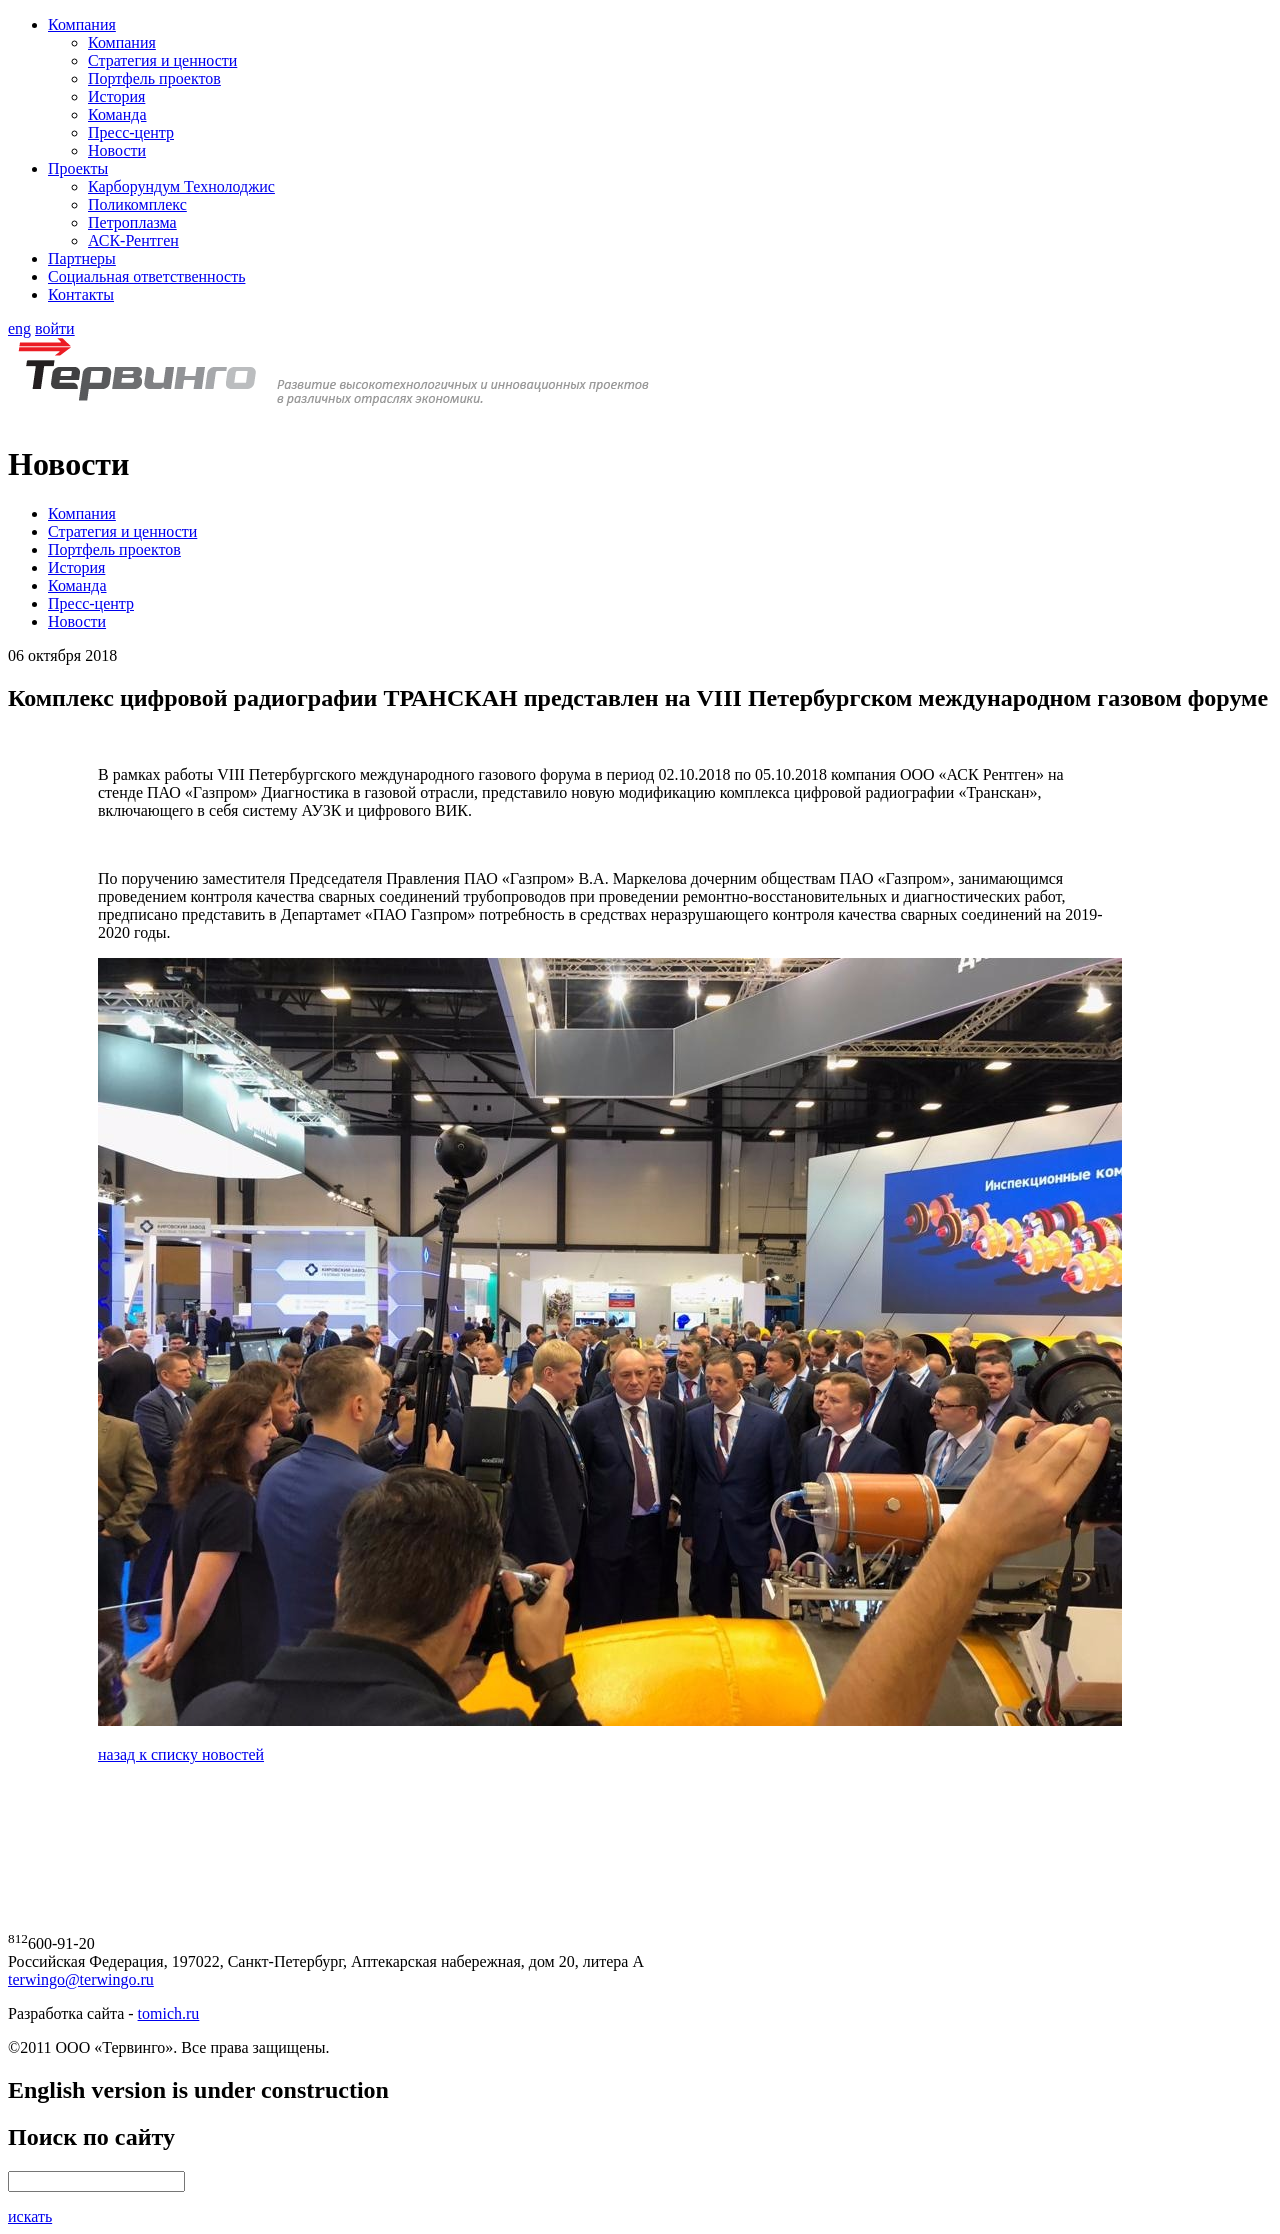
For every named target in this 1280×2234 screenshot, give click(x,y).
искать (30, 2216)
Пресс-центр (131, 132)
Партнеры (82, 258)
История (116, 96)
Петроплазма (132, 222)
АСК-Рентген (133, 240)
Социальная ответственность (146, 276)
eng (19, 328)
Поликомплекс (137, 204)
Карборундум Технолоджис (181, 186)
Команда (117, 114)
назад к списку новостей (181, 1754)
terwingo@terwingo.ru (81, 1979)
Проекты (78, 168)
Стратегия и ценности (162, 60)
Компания (82, 24)
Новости (117, 150)
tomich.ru (169, 2013)
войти (55, 328)
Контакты (81, 294)
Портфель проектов (154, 78)
